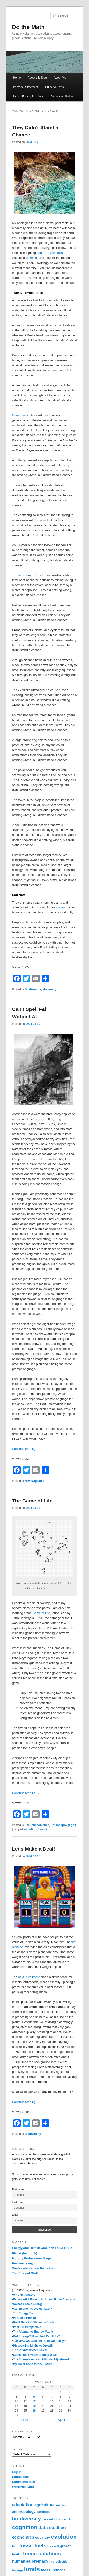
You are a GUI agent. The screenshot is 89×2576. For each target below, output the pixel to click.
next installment (29, 1977)
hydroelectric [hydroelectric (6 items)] (58, 2561)
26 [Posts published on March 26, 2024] (34, 2410)
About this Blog (37, 77)
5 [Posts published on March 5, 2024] (34, 2396)
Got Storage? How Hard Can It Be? (36, 2336)
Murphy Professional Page (31, 2258)
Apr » (61, 2420)
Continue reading (26, 1449)
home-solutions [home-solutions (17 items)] (42, 2553)
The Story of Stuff (25, 2273)
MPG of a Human (24, 2318)
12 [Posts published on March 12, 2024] (34, 2401)
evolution (30, 1829)
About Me (60, 77)
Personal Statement (25, 87)
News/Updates (34, 1481)
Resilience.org (22, 2263)
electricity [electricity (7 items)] (42, 2537)
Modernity (49, 989)
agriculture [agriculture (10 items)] (44, 2505)
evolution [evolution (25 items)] (64, 2536)
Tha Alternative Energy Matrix (33, 2331)
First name (18, 2189)
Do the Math (28, 27)
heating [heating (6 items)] (17, 2554)
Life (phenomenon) (37, 1825)
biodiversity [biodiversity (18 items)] (26, 2519)
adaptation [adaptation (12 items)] (23, 2504)
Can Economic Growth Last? (32, 2308)
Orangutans (20, 415)
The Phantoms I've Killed (30, 2350)
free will (43, 1829)
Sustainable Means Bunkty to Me (35, 2355)
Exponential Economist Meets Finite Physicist (44, 2299)
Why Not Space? (24, 2294)
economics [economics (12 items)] (23, 2537)
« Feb (24, 2420)
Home (17, 77)
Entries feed (21, 2477)
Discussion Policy (62, 96)
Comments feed (23, 2482)
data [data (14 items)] (43, 2527)
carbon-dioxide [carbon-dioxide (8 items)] (59, 2519)
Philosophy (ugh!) (64, 1825)
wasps (22, 575)
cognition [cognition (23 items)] (24, 2527)
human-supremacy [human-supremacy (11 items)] (30, 2561)
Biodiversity (33, 989)
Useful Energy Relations (28, 96)
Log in (16, 2472)
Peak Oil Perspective (27, 2327)
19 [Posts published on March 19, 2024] (34, 2406)
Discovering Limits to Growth (33, 2345)
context (61, 907)
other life (32, 257)
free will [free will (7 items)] (53, 2546)
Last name (18, 2202)
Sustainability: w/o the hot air (33, 2268)
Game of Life (41, 1613)
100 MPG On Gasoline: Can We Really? (39, 2341)
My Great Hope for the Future (32, 2364)
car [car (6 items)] (44, 2519)
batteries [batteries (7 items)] (43, 2512)
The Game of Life (32, 1500)
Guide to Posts (54, 87)
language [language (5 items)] (17, 2570)
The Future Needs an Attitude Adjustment (41, 2359)
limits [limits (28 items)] (32, 2569)
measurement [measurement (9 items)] (53, 2570)
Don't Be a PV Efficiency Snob (33, 2322)
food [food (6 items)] (15, 2546)
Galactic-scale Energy (28, 2304)
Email (15, 2214)
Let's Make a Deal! (33, 1849)
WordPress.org (23, 2486)
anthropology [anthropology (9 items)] (24, 2512)
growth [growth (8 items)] (65, 2546)
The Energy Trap (24, 2313)
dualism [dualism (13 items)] (57, 2527)
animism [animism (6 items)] (61, 2505)
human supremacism (51, 253)
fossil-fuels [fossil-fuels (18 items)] (32, 2546)
